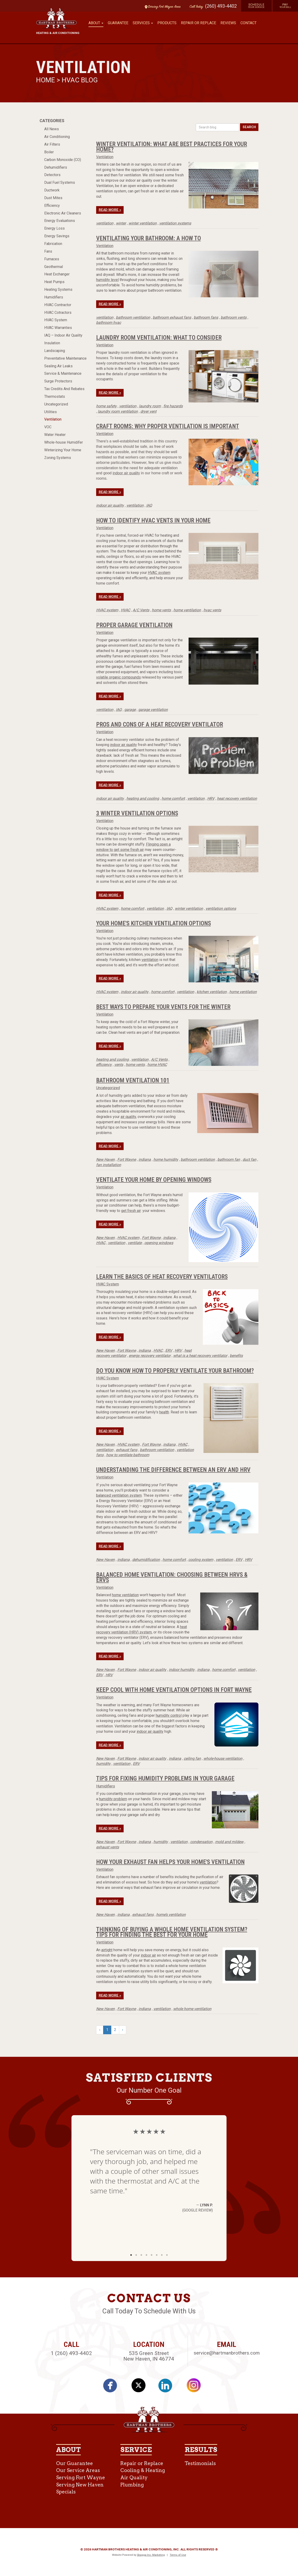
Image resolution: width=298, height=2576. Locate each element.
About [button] (95, 23)
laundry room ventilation (118, 411)
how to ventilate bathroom (127, 1455)
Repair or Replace (198, 23)
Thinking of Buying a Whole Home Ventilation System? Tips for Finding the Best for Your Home (171, 1932)
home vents (161, 610)
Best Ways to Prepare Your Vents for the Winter (163, 1006)
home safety (106, 406)
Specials (66, 2492)
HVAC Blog (80, 80)
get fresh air (131, 1210)
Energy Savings (56, 236)
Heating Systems (58, 289)
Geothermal (53, 266)
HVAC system (159, 572)
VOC (47, 427)
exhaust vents (107, 1847)
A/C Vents (141, 610)
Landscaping (54, 350)
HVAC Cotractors (57, 312)
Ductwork (52, 190)
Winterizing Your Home (62, 450)
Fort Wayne (126, 1159)
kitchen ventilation (212, 992)
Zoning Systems (57, 457)
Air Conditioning (57, 136)
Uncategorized (56, 404)
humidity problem (113, 1799)
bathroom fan (228, 1159)
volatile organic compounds (118, 677)
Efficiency (52, 205)
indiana (145, 1159)
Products (166, 23)
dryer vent (148, 411)
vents (118, 1064)
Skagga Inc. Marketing (151, 2554)
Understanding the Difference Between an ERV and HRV (173, 1469)
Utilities (50, 412)
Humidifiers (53, 297)
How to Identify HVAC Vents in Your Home (153, 520)
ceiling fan (192, 1758)
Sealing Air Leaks (58, 366)
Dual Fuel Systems (59, 182)
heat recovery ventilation (237, 798)
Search (249, 127)
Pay (285, 5)
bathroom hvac (108, 322)
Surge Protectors (58, 381)
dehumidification (146, 1559)
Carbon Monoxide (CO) (62, 159)
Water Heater (55, 434)
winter (121, 223)
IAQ (149, 505)
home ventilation (187, 610)
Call (195, 6)
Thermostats (54, 396)
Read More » (110, 210)
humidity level (107, 280)
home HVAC (157, 1064)
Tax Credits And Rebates (64, 389)
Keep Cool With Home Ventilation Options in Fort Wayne (174, 1689)
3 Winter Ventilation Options (137, 813)
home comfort (173, 798)
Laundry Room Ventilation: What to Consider (159, 337)
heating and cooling (142, 798)
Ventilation (52, 419)
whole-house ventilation (222, 1758)
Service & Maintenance (62, 373)
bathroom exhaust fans (172, 317)
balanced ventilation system (119, 1495)
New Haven (105, 1159)
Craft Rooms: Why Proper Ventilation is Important (167, 426)
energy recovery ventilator (150, 1355)
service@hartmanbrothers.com (227, 2353)
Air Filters (52, 144)
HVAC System (55, 320)
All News (51, 129)
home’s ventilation (171, 1914)
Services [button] (143, 23)
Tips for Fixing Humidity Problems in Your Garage (165, 1778)
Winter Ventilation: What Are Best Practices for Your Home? (171, 147)
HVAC (125, 610)
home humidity (165, 1159)
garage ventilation (153, 709)
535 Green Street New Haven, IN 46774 (148, 2356)
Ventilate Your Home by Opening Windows (153, 1179)
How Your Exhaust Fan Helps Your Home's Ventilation (170, 1861)
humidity (103, 1763)
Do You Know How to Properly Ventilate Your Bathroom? (175, 1370)
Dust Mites (53, 198)
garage (130, 709)
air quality (128, 1116)
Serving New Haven (80, 2485)
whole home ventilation (192, 2009)
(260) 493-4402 (221, 6)
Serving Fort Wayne (80, 2477)
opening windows (158, 1243)
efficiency (104, 1064)
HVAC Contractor (57, 305)
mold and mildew (229, 1842)
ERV (168, 1350)
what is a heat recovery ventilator (200, 1355)
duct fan (249, 1159)
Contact (248, 23)
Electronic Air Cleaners (62, 213)
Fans (48, 251)
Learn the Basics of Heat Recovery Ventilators (162, 1276)
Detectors (52, 175)
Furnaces (51, 259)
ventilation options (221, 908)
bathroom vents (234, 317)
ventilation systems (175, 223)
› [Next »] (122, 2029)
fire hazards (173, 406)
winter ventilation (143, 223)
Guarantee (118, 23)
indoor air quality (126, 473)
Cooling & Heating (142, 2470)
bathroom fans (206, 317)
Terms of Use (178, 2554)
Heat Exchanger (57, 274)
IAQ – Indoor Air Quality (63, 335)
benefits (236, 1355)
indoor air (148, 1955)
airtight (106, 1950)
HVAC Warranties (58, 327)
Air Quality (134, 2477)
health (164, 1412)
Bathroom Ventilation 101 (132, 1080)
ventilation (104, 223)
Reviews (228, 23)
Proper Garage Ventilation (134, 625)
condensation (201, 1842)
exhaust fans (126, 1450)
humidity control (169, 1715)
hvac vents (212, 610)
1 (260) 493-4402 (71, 2353)
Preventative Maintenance (65, 358)
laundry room (150, 406)
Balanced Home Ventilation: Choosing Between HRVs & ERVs (171, 1577)
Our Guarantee (74, 2463)
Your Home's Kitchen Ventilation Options (153, 923)
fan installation (108, 1165)
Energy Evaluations (59, 220)
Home (46, 80)
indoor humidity (182, 1669)
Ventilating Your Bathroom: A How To (148, 238)
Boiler (49, 152)
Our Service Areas (78, 2470)
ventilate (135, 1243)
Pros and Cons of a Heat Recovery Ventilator (159, 724)
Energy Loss (54, 228)
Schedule (256, 5)
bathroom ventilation (133, 317)
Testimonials (200, 2463)
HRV (210, 798)
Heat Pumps (54, 282)
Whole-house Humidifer (63, 442)
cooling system (200, 1559)
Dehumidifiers (55, 167)
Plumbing (132, 2485)
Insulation (52, 343)
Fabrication (53, 243)
